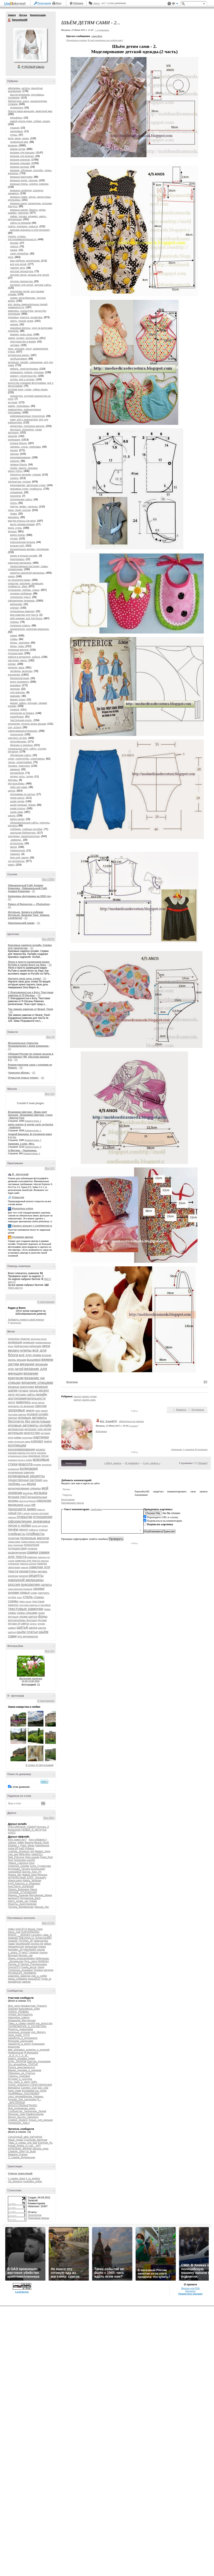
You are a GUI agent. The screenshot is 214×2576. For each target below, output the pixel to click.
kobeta (42, 1946)
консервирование (21, 1449)
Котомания (28, 2090)
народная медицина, (20, 562)
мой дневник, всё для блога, (26, 618)
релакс (42, 1571)
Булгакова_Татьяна (19, 1868)
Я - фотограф (20, 1174)
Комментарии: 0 (33, 1147)
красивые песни (38, 1455)
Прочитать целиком (76, 40)
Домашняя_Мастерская (22, 2020)
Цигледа (48, 1970)
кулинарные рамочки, (22, 611)
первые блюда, (19, 464)
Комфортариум (34, 2114)
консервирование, (20, 457)
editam (47, 1943)
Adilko (20, 1842)
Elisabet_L (14, 1845)
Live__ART (34, 2145)
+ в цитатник (102, 30)
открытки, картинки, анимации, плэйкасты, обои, (26, 585)
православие (14, 1542)
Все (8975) (48, 939)
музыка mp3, (17, 545)
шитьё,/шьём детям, (85, 1396)
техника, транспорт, (19, 765)
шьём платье (27, 1632)
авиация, (15, 769)
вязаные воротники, (21, 176)
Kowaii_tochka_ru (18, 2145)
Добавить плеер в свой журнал (26, 1319)
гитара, (14, 538)
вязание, (13, 145)
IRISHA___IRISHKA (19, 1935)
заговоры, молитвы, (21, 671)
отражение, (16, 492)
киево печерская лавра (19, 1442)
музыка (40, 1492)
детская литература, (22, 271)
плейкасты (16, 1534)
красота (25, 1464)
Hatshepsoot (42, 1845)
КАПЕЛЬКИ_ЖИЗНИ (20, 2148)
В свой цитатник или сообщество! (105, 40)
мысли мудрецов (27, 1501)
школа (33, 1627)
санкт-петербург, (19, 253)
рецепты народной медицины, (27, 572)
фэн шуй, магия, (19, 857)
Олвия (33, 1901)
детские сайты (25, 1394)
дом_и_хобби (39, 1975)
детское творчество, (22, 281)
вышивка (34, 1359)
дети (11, 1394)
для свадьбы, (18, 692)
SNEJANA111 (26, 1937)
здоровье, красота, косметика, (25, 317)
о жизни (26, 1513)
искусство (32, 1433)
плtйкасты (33, 1530)
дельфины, (16, 117)
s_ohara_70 (14, 1952)
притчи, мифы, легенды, (24, 506)
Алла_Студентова (40, 1866)
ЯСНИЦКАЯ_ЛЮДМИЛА (22, 1973)
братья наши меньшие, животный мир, (30, 111)
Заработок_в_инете (19, 2043)
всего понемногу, (20, 681)
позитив (13, 1538)
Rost (10, 1860)
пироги (23, 1529)
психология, (17, 734)
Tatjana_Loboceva (18, 1863)
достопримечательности (27, 1398)
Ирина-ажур (15, 1880)
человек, (15, 345)
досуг (11, 1402)
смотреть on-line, (18, 738)
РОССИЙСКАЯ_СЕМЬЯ (22, 1826)
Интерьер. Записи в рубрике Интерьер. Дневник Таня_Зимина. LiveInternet (29, 915)
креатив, (13, 436)
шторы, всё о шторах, (22, 379)
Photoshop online (22, 1208)
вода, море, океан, (18, 138)
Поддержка (169, 3)
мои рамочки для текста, (24, 614)
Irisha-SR (13, 1848)
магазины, (14, 517)
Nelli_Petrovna (16, 1857)
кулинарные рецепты (26, 1476)
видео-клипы (20, 1350)
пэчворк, (15, 709)
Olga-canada (32, 1857)
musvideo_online (32, 2181)
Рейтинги (78, 3)
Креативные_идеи (29, 2008)
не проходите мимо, (19, 580)
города (33, 1390)
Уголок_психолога (18, 2084)
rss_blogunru (15, 2181)
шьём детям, (17, 801)
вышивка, (15, 685)
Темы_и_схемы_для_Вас (22, 2142)
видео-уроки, (17, 819)
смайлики (96, 1509)
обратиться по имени (131, 1421)
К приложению (46, 1301)
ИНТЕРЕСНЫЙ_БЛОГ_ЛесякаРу (27, 1877)
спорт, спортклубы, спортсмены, (26, 758)
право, (14, 513)
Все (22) (50, 1168)
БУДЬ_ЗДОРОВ (17, 2061)
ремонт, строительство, (23, 375)
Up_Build (30, 2151)
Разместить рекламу (190, 2293)
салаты (46, 1584)
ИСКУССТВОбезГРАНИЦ (22, 2105)
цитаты (33, 1624)
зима (37, 1411)
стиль (28, 1597)
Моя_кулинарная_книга (21, 2108)
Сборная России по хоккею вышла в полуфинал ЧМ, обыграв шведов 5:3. (31, 1056)
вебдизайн (35, 1346)
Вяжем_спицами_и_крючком (24, 2070)
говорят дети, (17, 267)
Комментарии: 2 (33, 1140)
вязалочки (14, 2046)
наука (27, 1505)
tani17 (25, 1952)
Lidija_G (47, 1935)
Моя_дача (14, 2005)
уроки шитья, (17, 797)
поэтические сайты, (21, 499)
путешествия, (16, 653)
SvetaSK (13, 1940)
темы (47, 1609)
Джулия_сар (25, 1955)
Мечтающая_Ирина (40, 1895)
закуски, (14, 453)
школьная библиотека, (23, 832)
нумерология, (18, 850)
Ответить (176, 1449)
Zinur (32, 1863)
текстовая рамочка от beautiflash (35, 1605)
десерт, (14, 450)
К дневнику (132, 1463)
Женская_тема (16, 2114)
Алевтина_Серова (18, 1866)
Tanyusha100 (9, 20)
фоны (42, 1616)
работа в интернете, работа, (24, 656)
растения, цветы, (18, 660)
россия (14, 1584)
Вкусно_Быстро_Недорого (23, 2117)
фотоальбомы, (16, 783)
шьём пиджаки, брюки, (23, 804)
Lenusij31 (36, 1935)
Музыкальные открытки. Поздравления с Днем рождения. (28, 1044)
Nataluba (13, 1937)
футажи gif (14, 1623)
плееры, (14, 622)
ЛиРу (34, 2081)
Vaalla (11, 1943)
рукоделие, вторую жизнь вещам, (27, 723)
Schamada (20, 1860)
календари (27, 1438)
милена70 (13, 1898)
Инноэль (42, 1874)
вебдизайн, (16, 604)
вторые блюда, (18, 443)
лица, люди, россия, (19, 510)
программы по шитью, (23, 794)
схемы (13, 1601)
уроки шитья (28, 1616)
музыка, (12, 531)
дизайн (41, 1394)
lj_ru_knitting (33, 2178)
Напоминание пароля (72, 1502)
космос (40, 1449)
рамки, (14, 635)
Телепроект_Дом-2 (19, 2122)
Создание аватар (22, 1237)
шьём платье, (18, 808)
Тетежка (38, 1970)
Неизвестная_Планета (33, 2005)
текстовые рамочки (25, 1609)
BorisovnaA (14, 1829)
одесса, (14, 246)
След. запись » (151, 1463)
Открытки (18, 1197)
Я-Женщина (31, 2052)
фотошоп (32, 1620)
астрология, (17, 843)
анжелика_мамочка (19, 1975)
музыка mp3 (17, 1497)
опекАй (31, 2023)
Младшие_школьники (20, 2041)
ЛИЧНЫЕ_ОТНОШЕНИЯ (22, 1892)
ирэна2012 (34, 1978)
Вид (175, 4)
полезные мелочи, (18, 649)
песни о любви (19, 1525)
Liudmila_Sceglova (18, 1851)
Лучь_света (31, 1961)
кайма (18, 1437)
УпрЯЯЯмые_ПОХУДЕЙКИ (23, 2093)
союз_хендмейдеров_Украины (25, 2096)
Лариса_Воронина (18, 1889)
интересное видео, (19, 355)
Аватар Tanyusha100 (30, 44)
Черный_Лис (41, 1906)
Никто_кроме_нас (18, 1901)
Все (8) (50, 1037)
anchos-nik (37, 1943)
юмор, (11, 864)
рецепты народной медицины (26, 1577)
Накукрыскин (15, 1323)
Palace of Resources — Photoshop (29, 904)
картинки (41, 1437)
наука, (11, 576)
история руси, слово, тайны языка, (28, 389)
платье (43, 1529)
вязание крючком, (20, 159)
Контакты (190, 2291)
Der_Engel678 (108, 1421)
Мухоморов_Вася (30, 1898)
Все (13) (50, 1093)
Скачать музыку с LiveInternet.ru (32, 1225)
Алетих (43, 1952)
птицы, (14, 134)
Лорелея (13, 2008)
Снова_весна (29, 1967)
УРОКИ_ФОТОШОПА (20, 2014)
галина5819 (15, 1871)
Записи (12, 15)
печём (13, 1529)
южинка (26, 1981)
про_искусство (44, 2023)
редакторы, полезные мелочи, (27, 426)
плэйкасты (35, 1534)
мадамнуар (14, 1981)
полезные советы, (20, 625)
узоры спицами (27, 1612)
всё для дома (30, 1355)
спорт (19, 1597)
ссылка (133, 1425)
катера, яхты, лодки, (22, 776)
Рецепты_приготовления (22, 1904)
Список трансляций (20, 2173)
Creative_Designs (18, 2120)
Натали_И (14, 1964)
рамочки (25, 1567)
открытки (24, 1517)
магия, (14, 846)
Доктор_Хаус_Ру (32, 1871)
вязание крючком (23, 1375)
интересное (16, 1429)
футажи (42, 1620)
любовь (14, 1484)
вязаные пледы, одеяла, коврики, (29, 184)
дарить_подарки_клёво (21, 2058)
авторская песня (39, 1339)
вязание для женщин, (22, 152)
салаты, (14, 478)
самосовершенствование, (23, 730)
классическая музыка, (23, 542)
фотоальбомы (17, 1620)
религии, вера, (16, 667)
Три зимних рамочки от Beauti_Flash (30, 1009)
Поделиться (197, 1409)
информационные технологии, (27, 416)
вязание (27, 1364)
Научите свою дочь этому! (24, 978)
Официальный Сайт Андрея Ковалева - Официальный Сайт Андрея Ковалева (27, 888)
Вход (58, 3)
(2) (9, 1048)
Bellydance (14, 2087)
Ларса (33, 1889)
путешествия (17, 1548)
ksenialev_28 (15, 1949)
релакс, (12, 664)
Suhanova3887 (43, 1937)
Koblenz (29, 1848)
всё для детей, (18, 264)
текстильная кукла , (21, 720)
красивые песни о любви (20, 1460)
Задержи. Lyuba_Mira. (21, 1143)
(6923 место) (15, 1287)
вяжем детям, (18, 149)
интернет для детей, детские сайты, (31, 285)
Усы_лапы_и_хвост (19, 2081)
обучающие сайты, (21, 755)
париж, (14, 250)
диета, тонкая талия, (22, 320)
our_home (40, 2090)
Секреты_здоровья (19, 2076)
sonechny (97, 36)
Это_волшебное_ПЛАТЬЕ (23, 2064)
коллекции (17, 1445)
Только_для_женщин (40, 2120)
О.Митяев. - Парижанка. (22, 1150)
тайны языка (25, 1601)
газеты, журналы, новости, (23, 226)
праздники (18, 1545)
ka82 (21, 1848)
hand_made (14, 2090)
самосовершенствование (20, 1589)
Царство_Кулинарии (39, 2061)
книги (48, 1441)
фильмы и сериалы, (21, 745)
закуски (41, 1406)
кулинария (29, 1468)
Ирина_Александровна (21, 1958)
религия (23, 1576)
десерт (43, 1390)
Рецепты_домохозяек (20, 2029)
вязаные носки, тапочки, (24, 180)
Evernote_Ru (45, 2142)
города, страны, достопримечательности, (22, 238)
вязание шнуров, (19, 166)
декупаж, (15, 688)
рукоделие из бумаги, (22, 713)
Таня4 (40, 1967)
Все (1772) (48, 1923)
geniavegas (31, 1946)
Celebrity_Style (16, 2151)
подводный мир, (19, 141)
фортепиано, (17, 559)
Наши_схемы (15, 2139)
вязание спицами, (20, 163)
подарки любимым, (21, 593)
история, (13, 402)
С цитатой (188, 1449)
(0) (33, 891)
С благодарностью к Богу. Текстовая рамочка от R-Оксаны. (30, 994)
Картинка (101, 1431)
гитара (23, 1390)
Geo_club (42, 2087)
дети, (11, 257)
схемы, (14, 639)
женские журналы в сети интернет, (30, 230)
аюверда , (16, 839)
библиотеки (21, 1346)
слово (33, 1592)
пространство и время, (23, 341)
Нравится (181, 1409)
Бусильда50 (38, 1868)
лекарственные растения (25, 1480)
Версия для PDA (190, 2288)
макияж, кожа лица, (21, 334)
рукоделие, (15, 674)
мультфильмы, (18, 741)
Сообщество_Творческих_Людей (27, 2111)
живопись (23, 1402)
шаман (12, 1627)
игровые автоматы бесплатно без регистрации (29, 1419)
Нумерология (15, 2052)
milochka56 (29, 1949)
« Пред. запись (112, 1463)
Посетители (34, 2215)
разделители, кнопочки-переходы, (30, 629)
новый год (15, 1513)
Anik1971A (21, 1929)
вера (46, 1346)
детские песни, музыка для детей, (30, 274)
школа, (12, 815)
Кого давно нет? (17, 1839)
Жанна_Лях (15, 1874)
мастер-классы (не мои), (22, 520)
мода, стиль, (15, 527)
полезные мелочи (34, 1538)
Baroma (29, 1842)
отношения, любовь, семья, (24, 590)
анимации (15, 1342)
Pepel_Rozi (46, 1857)
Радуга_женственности (21, 2067)
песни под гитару (39, 1526)
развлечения (17, 1552)
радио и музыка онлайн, (24, 555)
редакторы (28, 1571)
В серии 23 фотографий (40, 1765)
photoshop (14, 1338)
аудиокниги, (17, 107)
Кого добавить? (38, 1839)
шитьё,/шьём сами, (85, 1399)
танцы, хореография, (20, 762)
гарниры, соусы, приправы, (26, 446)
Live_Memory (38, 2032)
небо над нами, (19, 787)
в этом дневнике (20, 1786)
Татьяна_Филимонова (20, 1906)
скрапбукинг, (17, 716)
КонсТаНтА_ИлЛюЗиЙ (21, 1886)
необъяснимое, (19, 358)
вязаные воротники (21, 1386)
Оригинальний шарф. (21, 923)
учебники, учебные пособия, (26, 829)
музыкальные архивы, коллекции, (29, 549)
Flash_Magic (27, 1845)
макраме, (15, 696)
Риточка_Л (43, 1826)
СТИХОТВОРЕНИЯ (40, 2084)
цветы (25, 1623)
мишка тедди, (18, 699)
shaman (25, 1338)
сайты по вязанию (20, 222)
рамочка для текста (27, 1560)
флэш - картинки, (20, 642)
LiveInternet (16, 4)
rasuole (41, 1949)
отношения (42, 1517)
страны (38, 1597)
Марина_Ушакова (18, 1895)
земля (30, 1410)
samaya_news (40, 2148)
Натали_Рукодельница (33, 1964)
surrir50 (31, 1860)
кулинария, (14, 439)
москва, (14, 242)
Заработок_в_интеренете (22, 2038)
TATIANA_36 (25, 1940)
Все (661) (49, 1817)
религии (13, 1575)
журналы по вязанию (21, 1406)
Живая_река (29, 1874)
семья (25, 1593)
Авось (96, 3)
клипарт (37, 1441)
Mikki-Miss (25, 1854)
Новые (202, 1463)
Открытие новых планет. (23, 1077)
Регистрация (44, 3)
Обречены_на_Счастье (21, 2073)
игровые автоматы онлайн (29, 1425)
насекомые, (17, 131)
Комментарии (38, 15)
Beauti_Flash (41, 1842)
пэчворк (32, 1548)
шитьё (22, 1627)
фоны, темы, (17, 646)
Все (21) (50, 1651)
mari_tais (13, 1854)
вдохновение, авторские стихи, (28, 485)
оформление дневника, (21, 600)
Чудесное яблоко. (19, 1072)
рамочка (32, 1557)
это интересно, (16, 861)
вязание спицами (37, 1382)
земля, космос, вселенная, (23, 338)
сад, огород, (15, 727)
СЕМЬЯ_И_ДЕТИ (31, 1829)
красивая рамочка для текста (22, 1453)
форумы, (13, 780)
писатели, (15, 495)
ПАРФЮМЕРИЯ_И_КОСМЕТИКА (27, 2026)
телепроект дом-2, (20, 597)
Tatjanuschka (40, 1940)
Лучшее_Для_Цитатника (22, 2099)
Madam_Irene (42, 1851)
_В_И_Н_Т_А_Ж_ (18, 2055)
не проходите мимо (22, 1507)
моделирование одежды (24, 1488)
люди (23, 1484)
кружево (37, 1465)
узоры (12, 1612)
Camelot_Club (29, 2087)
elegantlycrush (16, 1946)
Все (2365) (48, 879)
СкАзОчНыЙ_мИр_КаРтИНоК (25, 2136)
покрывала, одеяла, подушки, (27, 372)
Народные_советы (18, 2017)
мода (31, 1484)
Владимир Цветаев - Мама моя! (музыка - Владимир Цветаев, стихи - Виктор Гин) (30, 1115)
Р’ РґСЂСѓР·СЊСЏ (33, 66)
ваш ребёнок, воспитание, (25, 260)
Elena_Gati (14, 1932)
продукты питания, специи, (25, 474)
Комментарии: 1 (33, 1121)
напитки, (15, 461)
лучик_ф (46, 1978)
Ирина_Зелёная (32, 1880)
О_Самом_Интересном (21, 2157)
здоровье (16, 1410)
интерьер (15, 1433)
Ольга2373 (14, 1967)
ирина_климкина (17, 1978)
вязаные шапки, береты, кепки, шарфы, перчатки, (27, 211)
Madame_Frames (18, 2154)
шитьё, (12, 790)
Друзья (23, 15)
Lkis (32, 1851)
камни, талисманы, (19, 406)
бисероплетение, (20, 678)
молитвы (28, 1493)
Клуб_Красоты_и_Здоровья (24, 1883)
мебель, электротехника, (24, 368)
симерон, (15, 854)
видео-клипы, (18, 535)
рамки (32, 1552)
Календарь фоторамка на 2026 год (29, 896)
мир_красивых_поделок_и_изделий (28, 2049)
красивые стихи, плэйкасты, (26, 488)
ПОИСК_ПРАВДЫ (18, 2011)
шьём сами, (17, 812)
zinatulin (34, 1952)
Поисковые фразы (38, 2218)
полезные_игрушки (19, 2032)
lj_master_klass (16, 2178)
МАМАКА (43, 1961)
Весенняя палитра (30, 1678)
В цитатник (201, 1449)
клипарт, (15, 607)
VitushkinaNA (22, 1943)
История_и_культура (20, 2079)
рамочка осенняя (28, 1564)
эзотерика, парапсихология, (24, 836)
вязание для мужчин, (22, 156)
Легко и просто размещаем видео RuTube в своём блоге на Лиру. (29, 963)
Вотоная (13, 1955)
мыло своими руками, (22, 524)
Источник (72, 1382)
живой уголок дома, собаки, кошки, (30, 121)
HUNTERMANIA (30, 1932)
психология (31, 1545)
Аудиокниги (38, 2043)
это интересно (27, 1636)
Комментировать (74, 1463)
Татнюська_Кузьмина (20, 1970)
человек (41, 1624)
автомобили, (17, 772)
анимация (28, 1342)
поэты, (14, 503)
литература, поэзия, (19, 481)
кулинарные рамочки (21, 1472)
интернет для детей (37, 1429)
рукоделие (30, 1584)
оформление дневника (29, 1521)
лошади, (15, 127)
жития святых (38, 1402)
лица (45, 1480)
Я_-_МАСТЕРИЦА (24, 2101)
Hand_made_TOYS (19, 2035)
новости (41, 1509)
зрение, (14, 324)
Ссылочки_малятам (35, 2139)
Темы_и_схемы (17, 2023)
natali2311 (37, 1854)
